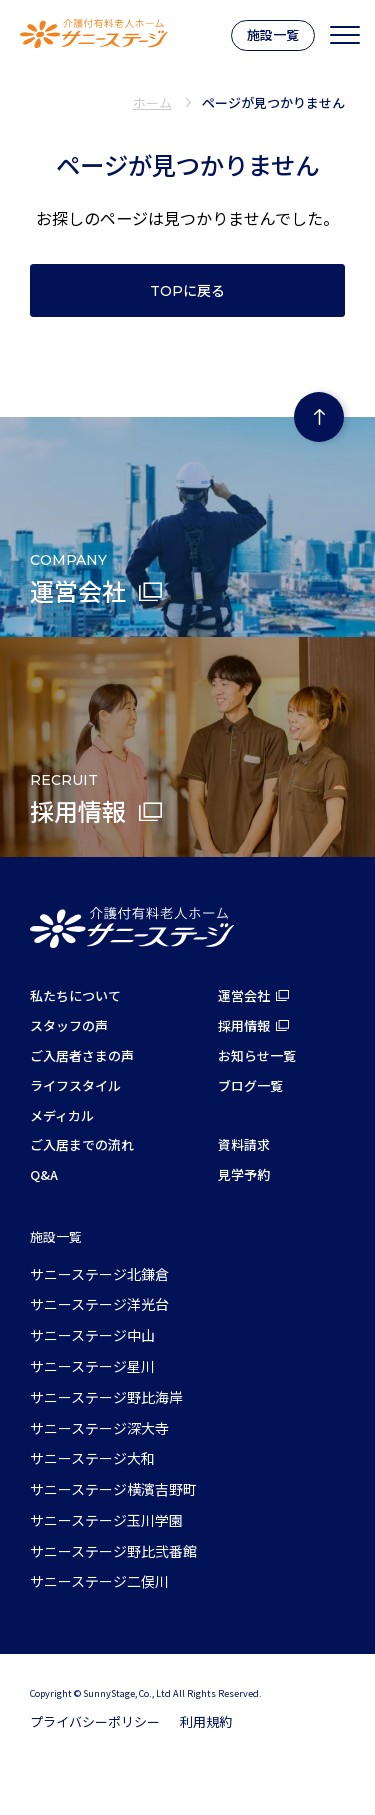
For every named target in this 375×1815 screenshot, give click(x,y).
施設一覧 (273, 34)
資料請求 (244, 1144)
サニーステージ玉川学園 (106, 1520)
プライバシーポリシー (95, 1721)
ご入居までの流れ (82, 1144)
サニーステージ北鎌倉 (99, 1274)
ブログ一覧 (250, 1085)
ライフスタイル (75, 1085)
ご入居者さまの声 (82, 1055)
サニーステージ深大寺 (99, 1428)
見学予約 (244, 1174)
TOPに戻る (187, 291)
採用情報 (244, 1025)
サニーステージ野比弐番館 (113, 1551)
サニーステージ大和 (92, 1458)
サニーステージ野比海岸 (106, 1397)
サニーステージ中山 (92, 1335)
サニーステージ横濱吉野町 (113, 1489)
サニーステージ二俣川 (99, 1581)
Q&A (44, 1174)
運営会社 (244, 995)
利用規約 (206, 1721)
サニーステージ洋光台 (99, 1304)
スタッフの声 (69, 1025)
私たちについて (75, 995)
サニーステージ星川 (92, 1366)
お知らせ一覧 (257, 1055)
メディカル (62, 1115)
